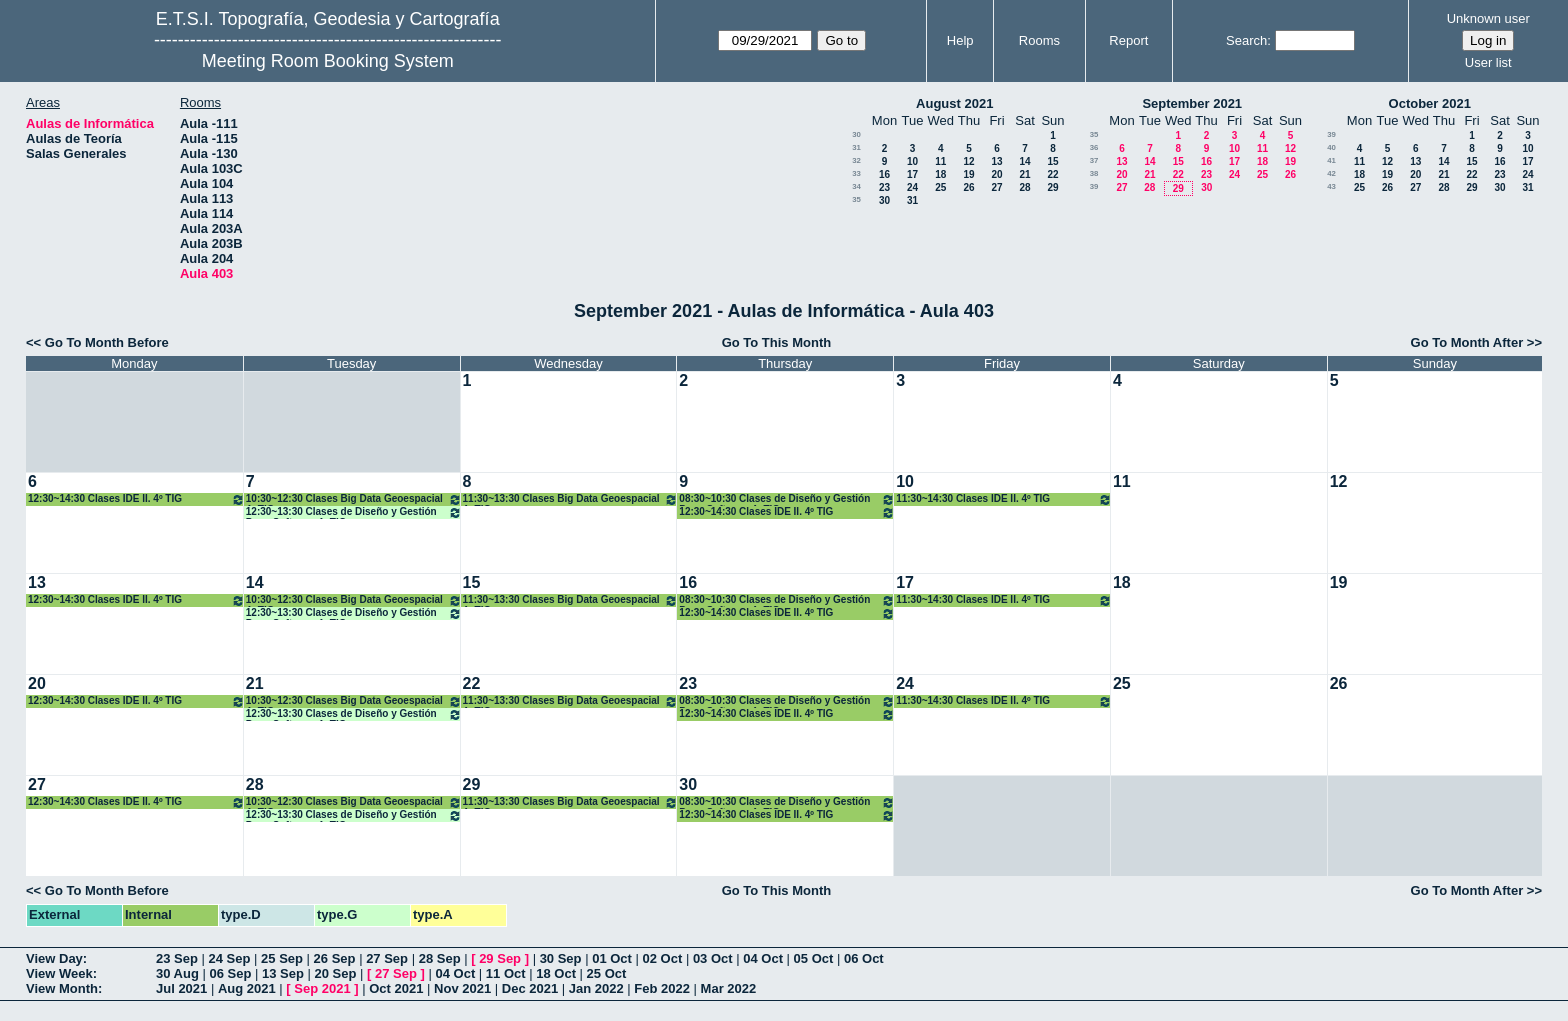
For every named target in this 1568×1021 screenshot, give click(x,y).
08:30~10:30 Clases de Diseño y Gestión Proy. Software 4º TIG (787, 499)
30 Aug (177, 973)
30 (856, 134)
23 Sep (177, 958)
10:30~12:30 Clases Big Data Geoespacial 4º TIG (354, 499)
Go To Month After (1467, 342)
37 (1094, 160)
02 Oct (663, 958)
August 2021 (954, 103)
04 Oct (763, 958)
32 (856, 160)
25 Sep (282, 958)
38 (1094, 173)
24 (912, 187)
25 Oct (607, 973)
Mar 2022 (729, 988)
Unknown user (1488, 18)
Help (960, 40)
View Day (54, 958)
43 (1331, 186)
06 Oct (864, 958)
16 (884, 174)
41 (1331, 160)
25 (940, 187)
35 (856, 199)
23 (884, 187)
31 (856, 147)
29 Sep (500, 958)
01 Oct (612, 958)
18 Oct (556, 973)
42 (1331, 173)
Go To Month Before (107, 342)
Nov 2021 (462, 988)
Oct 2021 (396, 988)
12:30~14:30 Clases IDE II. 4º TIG (136, 499)
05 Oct (814, 958)
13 (996, 161)
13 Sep (283, 973)
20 (996, 174)
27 (996, 187)
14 (1024, 161)
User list (1488, 62)
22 (1052, 174)
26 (968, 187)
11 (940, 161)
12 (968, 161)
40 (1331, 147)
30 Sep (561, 958)
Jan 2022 (596, 988)
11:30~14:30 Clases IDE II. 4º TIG (1004, 499)
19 (968, 174)
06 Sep (230, 973)
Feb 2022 (662, 988)
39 (1094, 186)
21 (1024, 174)
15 (1052, 161)
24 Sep (230, 958)
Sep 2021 (322, 988)
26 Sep (335, 958)
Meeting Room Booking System (328, 61)
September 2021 (1192, 103)
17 (912, 174)
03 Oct (713, 958)
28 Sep (440, 958)
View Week (59, 973)
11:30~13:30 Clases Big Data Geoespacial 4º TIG (571, 499)
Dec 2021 (530, 988)
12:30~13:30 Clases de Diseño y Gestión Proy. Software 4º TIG (354, 512)
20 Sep (336, 973)
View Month (62, 988)
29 (1052, 187)
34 (856, 186)
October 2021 (1430, 103)
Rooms (1039, 40)
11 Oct (506, 973)
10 (912, 161)
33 (856, 173)
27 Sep (387, 958)
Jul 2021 (181, 988)
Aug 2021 (247, 988)
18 (940, 174)
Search (1246, 40)
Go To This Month (777, 342)
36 (1094, 147)
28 (1024, 187)
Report (1128, 40)
